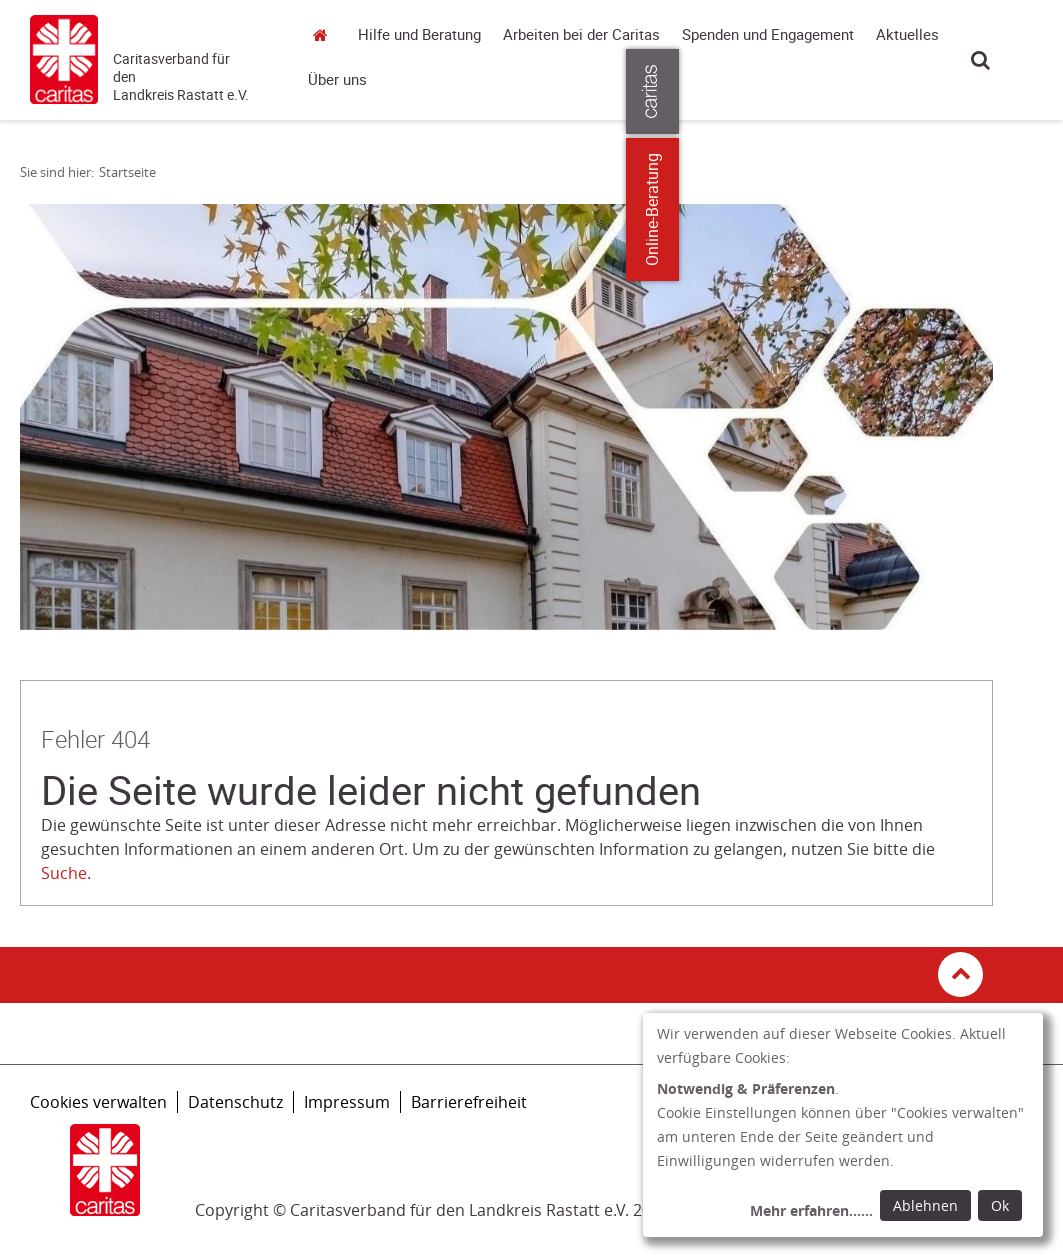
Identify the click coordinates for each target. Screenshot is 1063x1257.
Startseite (326, 34)
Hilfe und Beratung (419, 35)
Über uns (337, 80)
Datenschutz (235, 1102)
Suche (980, 59)
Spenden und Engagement (768, 35)
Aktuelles (907, 35)
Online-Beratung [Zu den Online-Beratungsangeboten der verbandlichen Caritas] (1035, 209)
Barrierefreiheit (469, 1102)
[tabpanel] (506, 417)
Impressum (347, 1102)
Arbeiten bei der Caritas (581, 35)
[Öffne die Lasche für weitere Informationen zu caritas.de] (1035, 91)
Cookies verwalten (98, 1102)
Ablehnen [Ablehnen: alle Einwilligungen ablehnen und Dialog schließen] (925, 1205)
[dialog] (843, 1125)
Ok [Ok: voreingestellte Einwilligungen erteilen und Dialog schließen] (1000, 1205)
